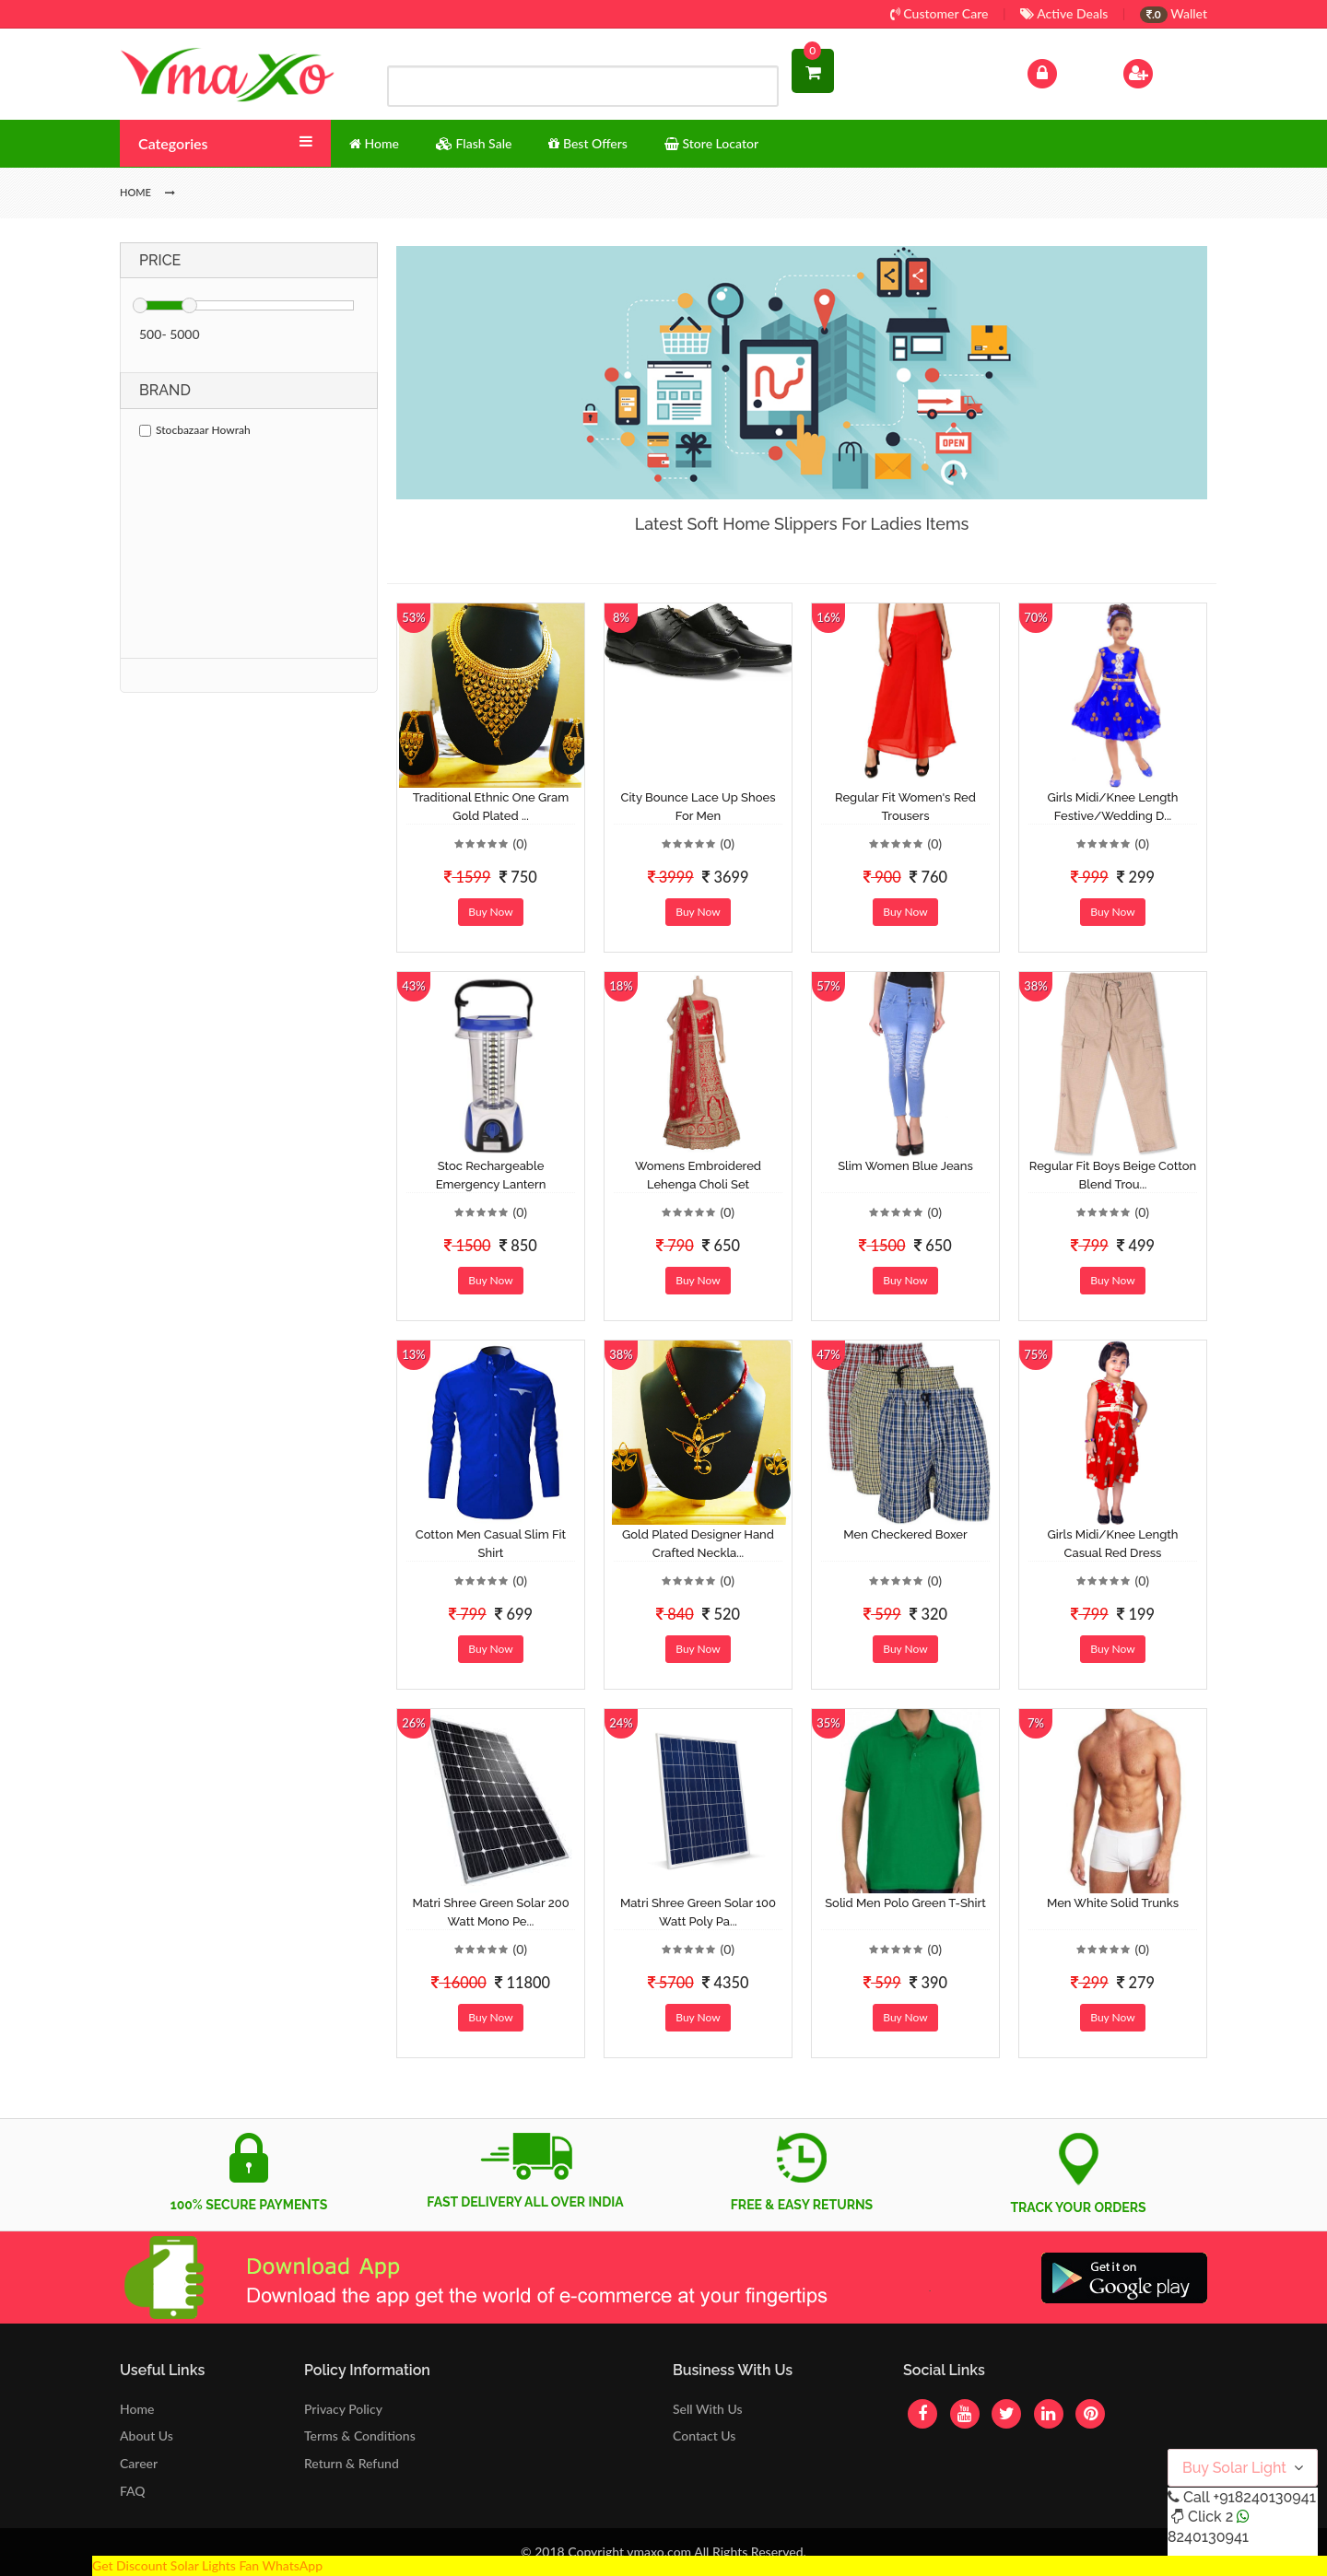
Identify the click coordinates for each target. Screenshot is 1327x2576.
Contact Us (704, 2435)
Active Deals (1064, 13)
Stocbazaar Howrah (195, 430)
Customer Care (939, 13)
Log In (1062, 71)
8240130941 (1208, 2537)
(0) (519, 843)
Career (139, 2463)
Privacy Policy (343, 2409)
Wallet (1173, 13)
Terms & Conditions (360, 2435)
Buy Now (490, 912)
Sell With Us (707, 2409)
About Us (146, 2435)
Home (137, 2409)
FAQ (133, 2491)
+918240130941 (1264, 2497)
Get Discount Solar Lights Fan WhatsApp (207, 2565)
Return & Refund (351, 2463)
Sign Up (1162, 71)
